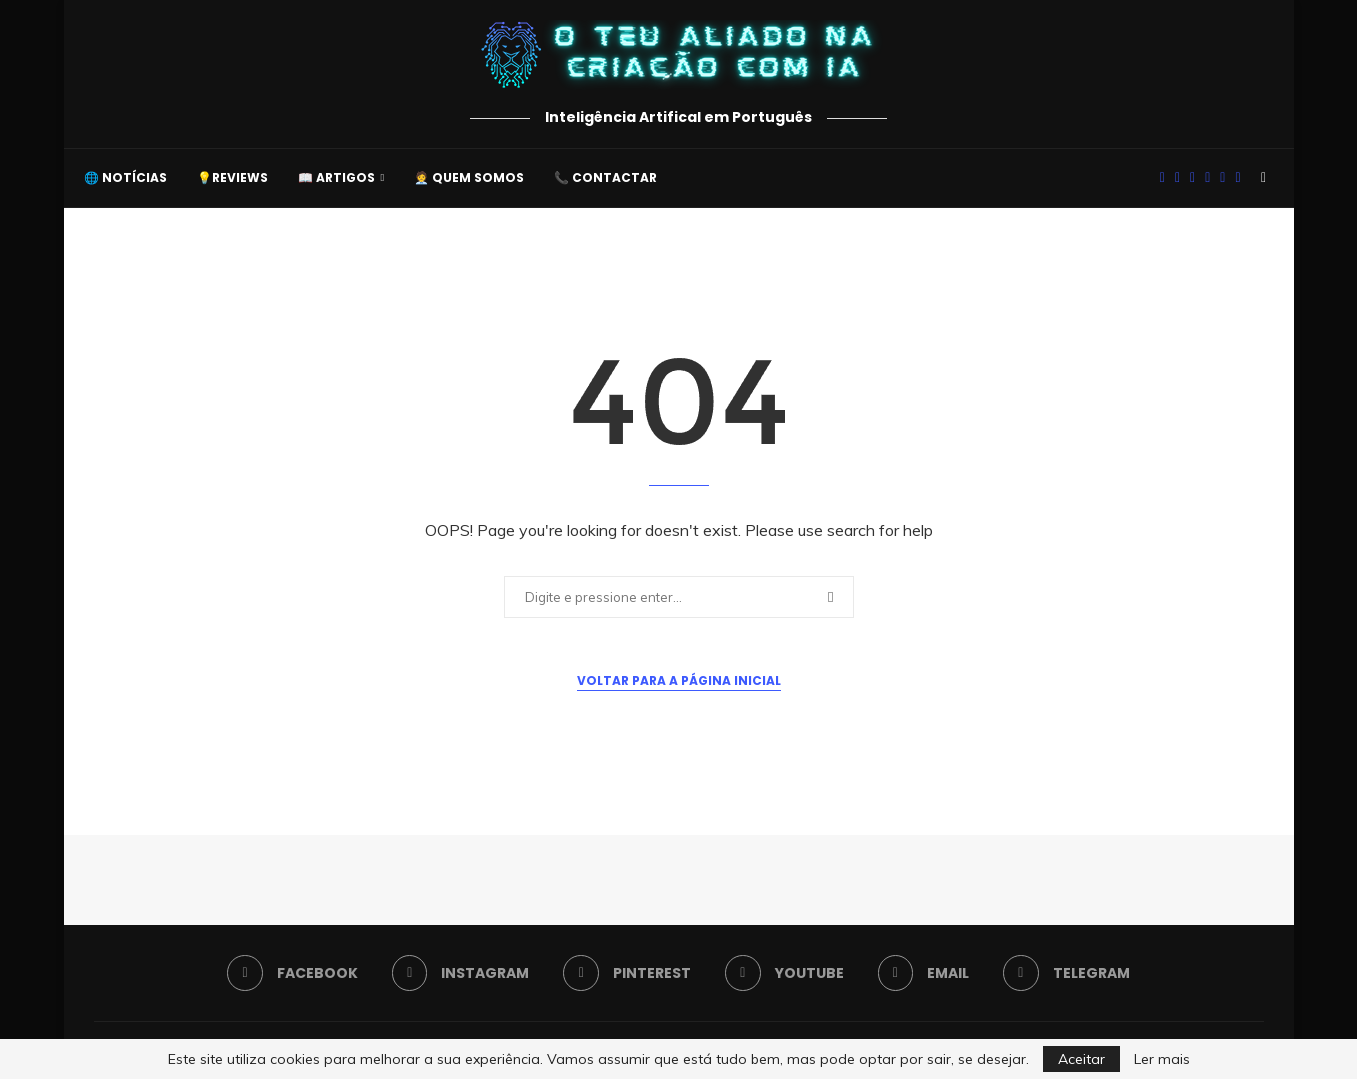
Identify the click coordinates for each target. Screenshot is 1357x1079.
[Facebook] (1162, 178)
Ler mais (1162, 1059)
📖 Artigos (336, 177)
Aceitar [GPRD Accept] (1081, 1059)
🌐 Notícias (125, 177)
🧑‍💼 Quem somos (469, 177)
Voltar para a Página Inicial (679, 680)
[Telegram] (1237, 178)
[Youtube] (1207, 178)
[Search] (1264, 178)
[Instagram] (1177, 178)
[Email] (1222, 178)
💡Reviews (232, 177)
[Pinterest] (1192, 178)
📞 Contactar (605, 177)
